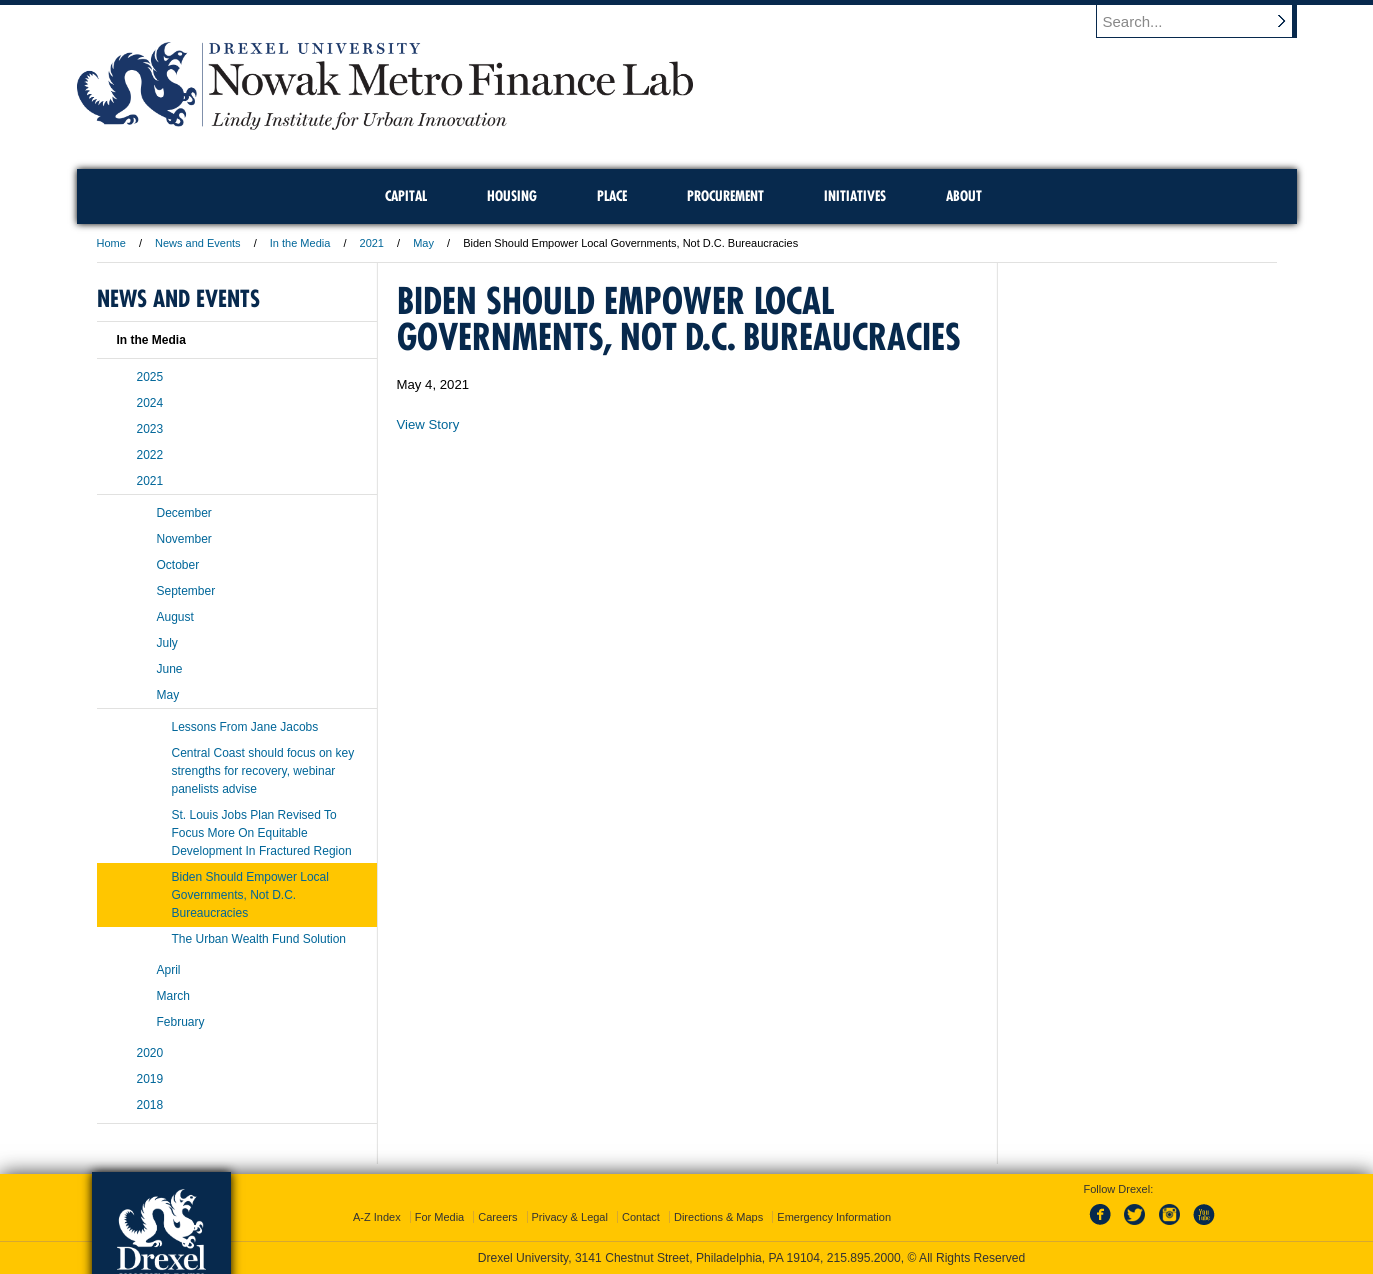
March (173, 996)
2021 (372, 243)
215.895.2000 (864, 1258)
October (178, 565)
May (423, 243)
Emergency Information (834, 1217)
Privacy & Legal (570, 1217)
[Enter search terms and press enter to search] (1206, 21)
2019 (150, 1079)
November (184, 539)
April (169, 970)
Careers (497, 1217)
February (181, 1022)
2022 (150, 455)
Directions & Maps (718, 1217)
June (170, 669)
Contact (641, 1217)
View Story (428, 424)
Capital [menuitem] (406, 196)
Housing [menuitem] (512, 196)
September (186, 591)
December (184, 513)
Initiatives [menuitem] (855, 196)
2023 (150, 429)
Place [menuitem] (612, 196)
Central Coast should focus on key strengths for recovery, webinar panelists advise (263, 771)
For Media (440, 1217)
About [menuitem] (964, 196)
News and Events (198, 243)
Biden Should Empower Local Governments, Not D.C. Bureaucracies (250, 895)
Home (111, 243)
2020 (150, 1053)
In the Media (300, 243)
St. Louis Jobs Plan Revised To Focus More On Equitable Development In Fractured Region (262, 833)
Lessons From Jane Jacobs (245, 727)
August (175, 617)
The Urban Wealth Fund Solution (259, 939)
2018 (150, 1105)
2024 (150, 403)
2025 (150, 377)
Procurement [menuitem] (725, 196)
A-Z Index (377, 1217)
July (167, 643)
